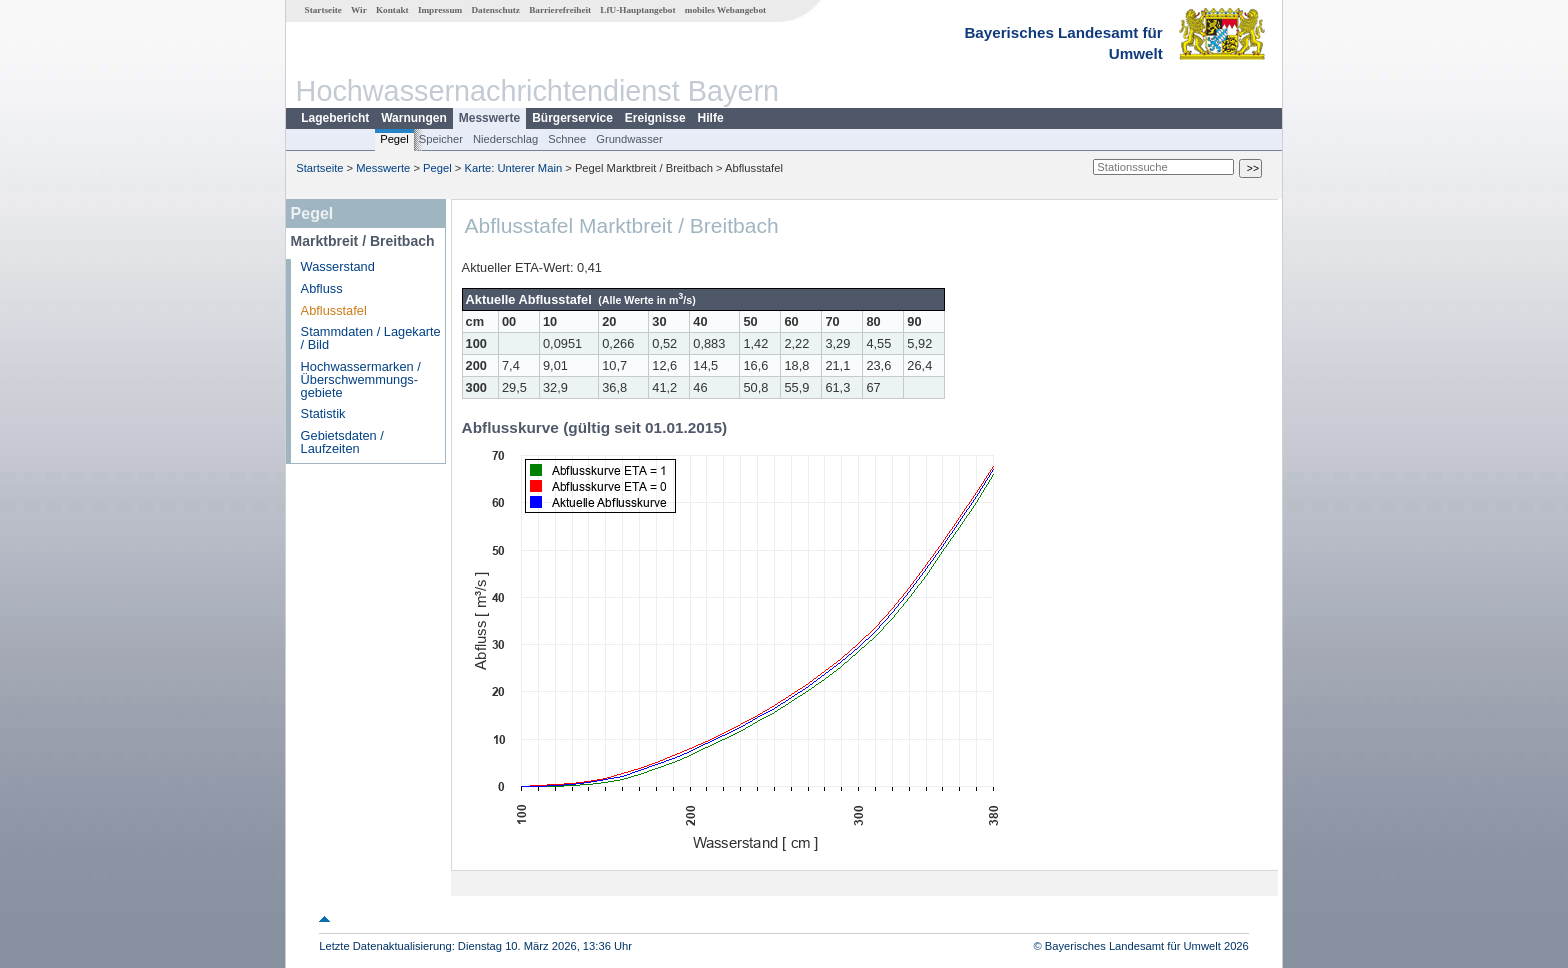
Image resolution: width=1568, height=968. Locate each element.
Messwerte (489, 118)
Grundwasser (629, 139)
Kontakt (392, 10)
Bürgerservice (572, 118)
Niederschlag (505, 139)
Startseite (323, 10)
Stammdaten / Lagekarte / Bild (371, 338)
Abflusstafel (334, 310)
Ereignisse (655, 118)
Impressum (440, 10)
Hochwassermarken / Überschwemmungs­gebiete (361, 379)
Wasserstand (338, 266)
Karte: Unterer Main (514, 168)
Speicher (441, 139)
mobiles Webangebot (725, 10)
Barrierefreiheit (560, 10)
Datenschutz (495, 10)
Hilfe (711, 118)
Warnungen (414, 118)
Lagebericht (335, 118)
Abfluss (322, 288)
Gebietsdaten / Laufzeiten (342, 442)
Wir (359, 10)
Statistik (323, 413)
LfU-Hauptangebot (637, 10)
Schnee (567, 139)
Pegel (394, 139)
